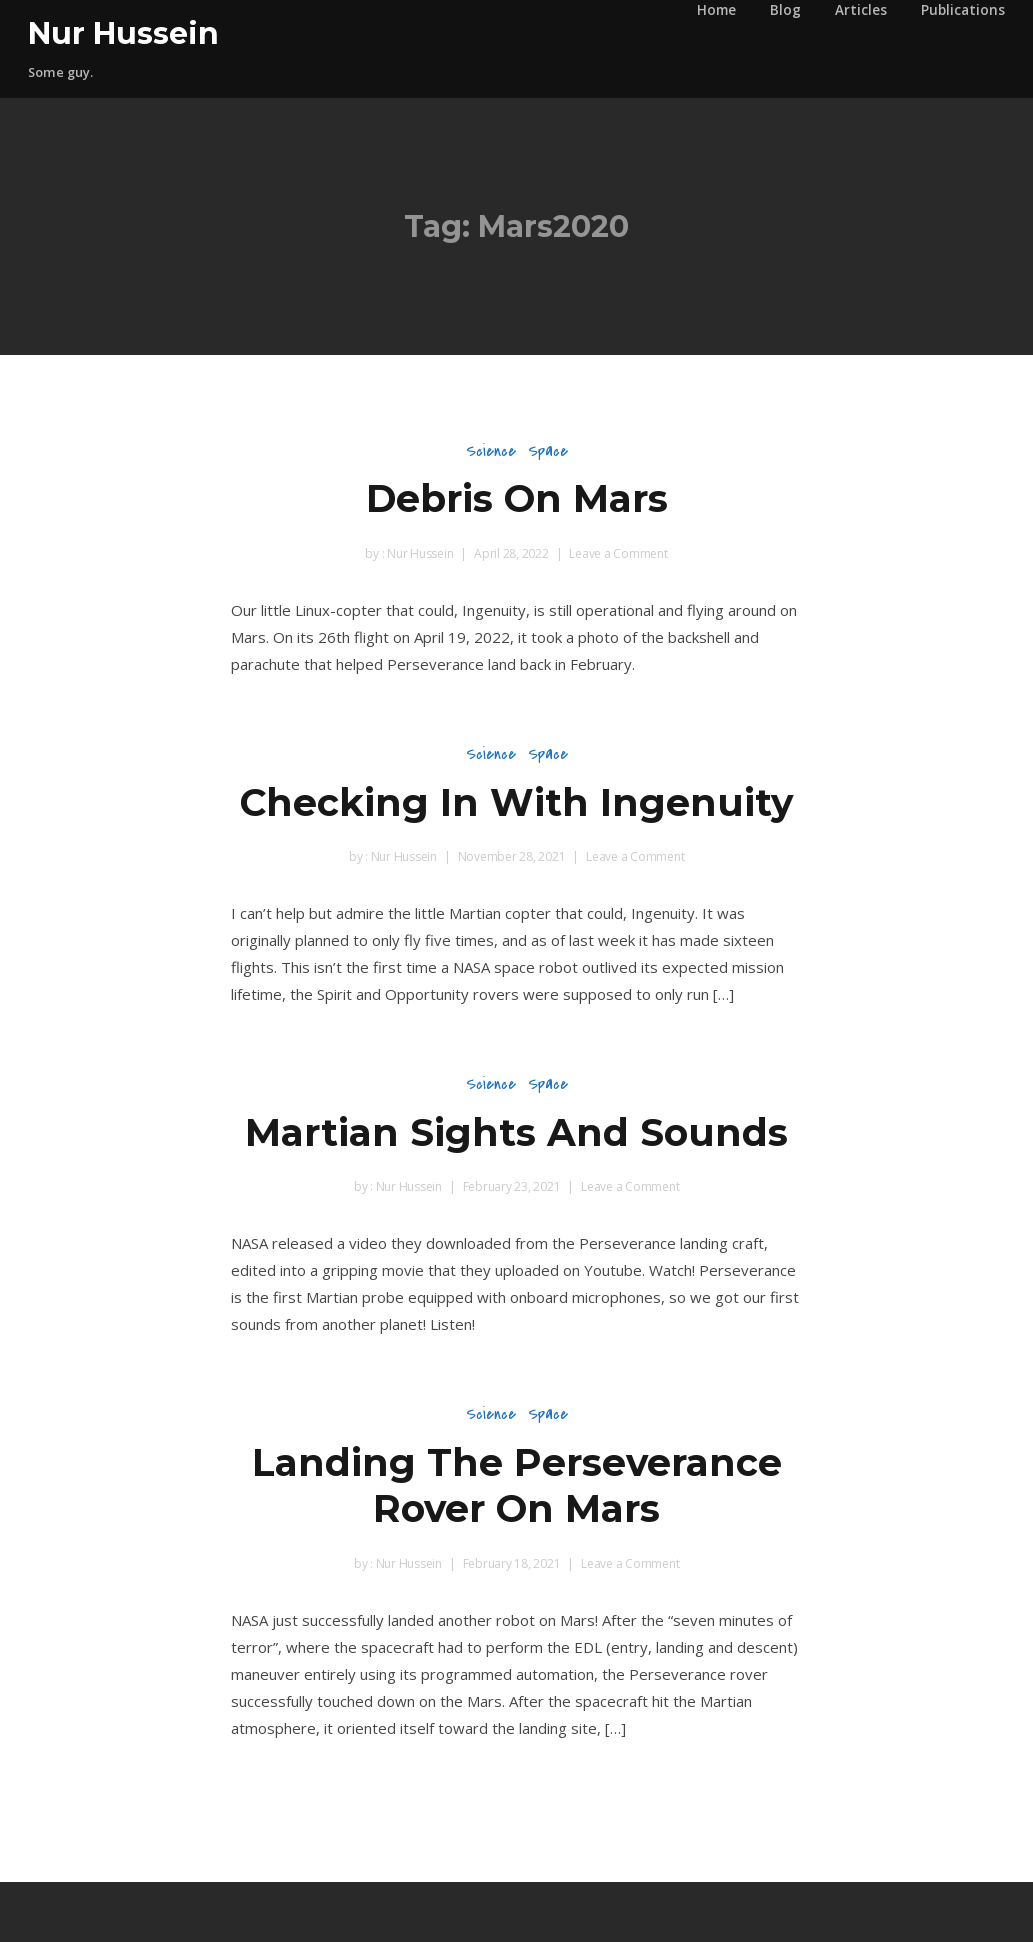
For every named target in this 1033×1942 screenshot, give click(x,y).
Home (716, 10)
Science (491, 450)
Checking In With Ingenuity (516, 802)
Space (548, 450)
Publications (963, 10)
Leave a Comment (618, 553)
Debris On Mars (517, 498)
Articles (861, 10)
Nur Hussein (123, 33)
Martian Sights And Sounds (516, 1132)
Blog (785, 10)
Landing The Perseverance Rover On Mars (517, 1486)
